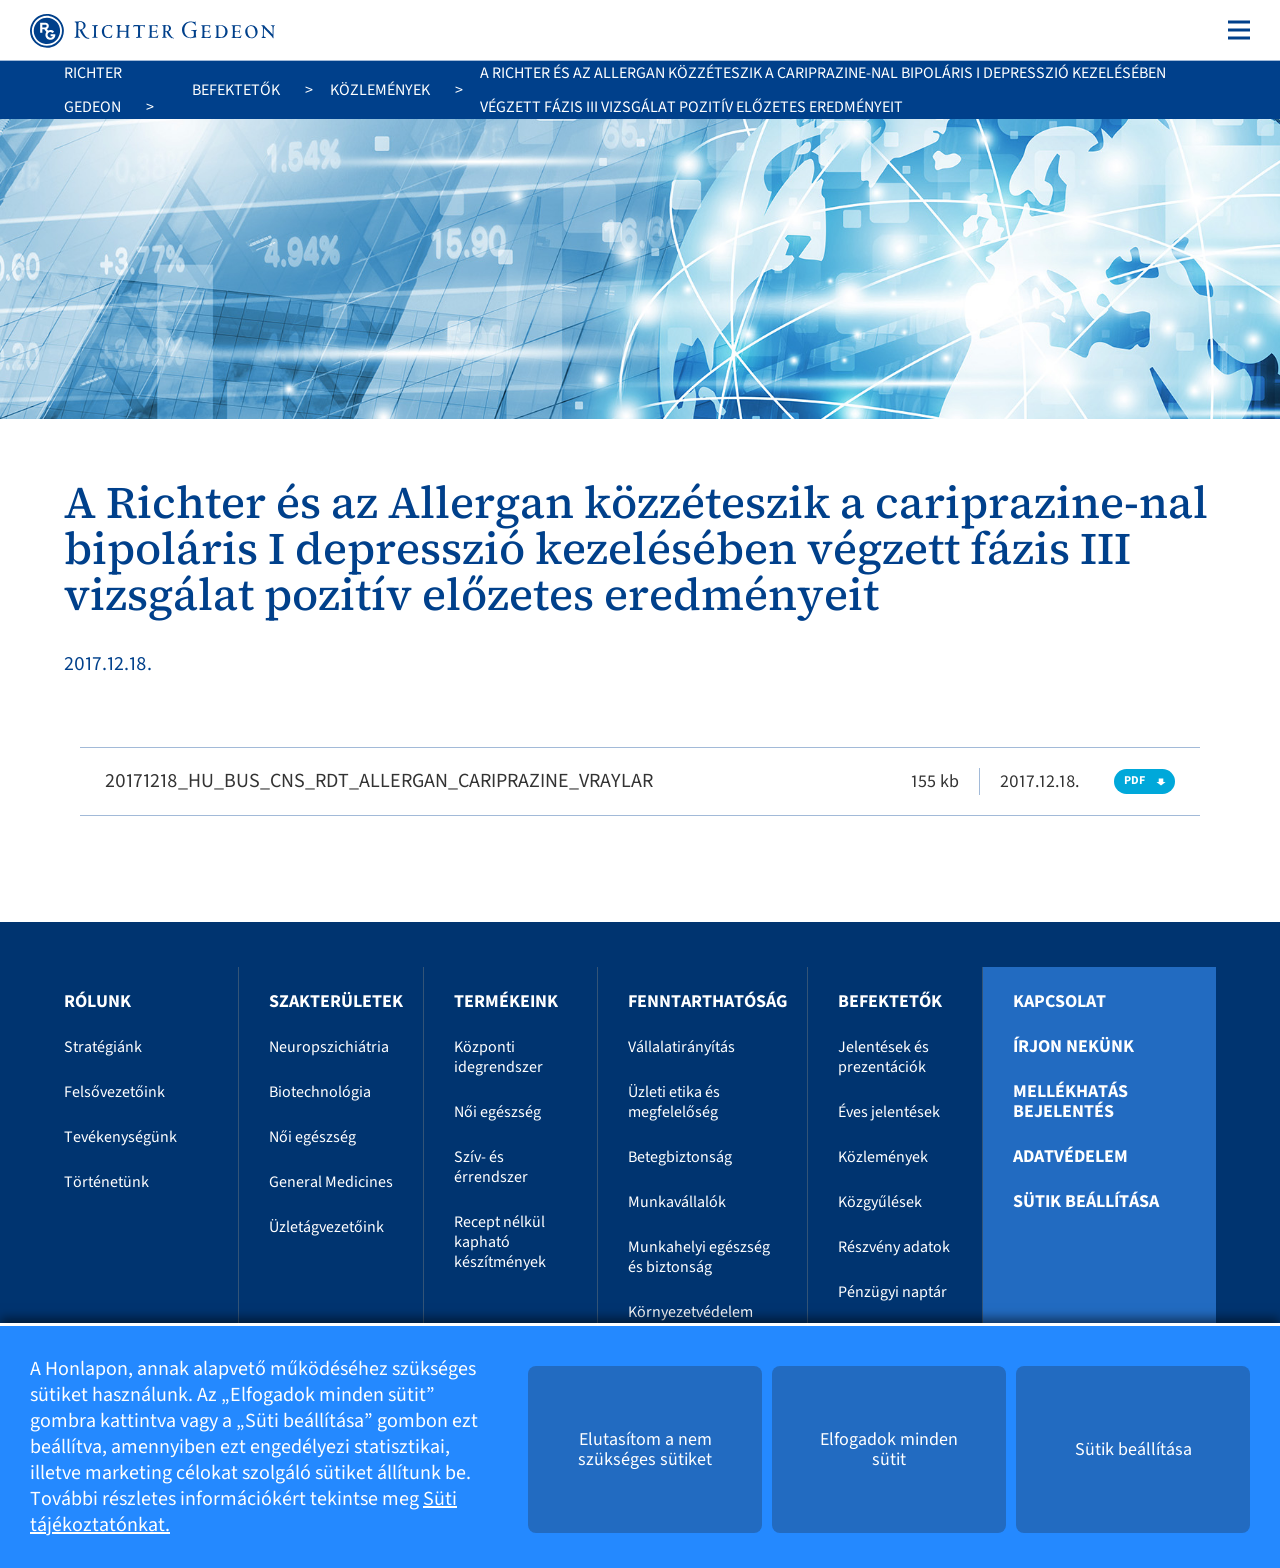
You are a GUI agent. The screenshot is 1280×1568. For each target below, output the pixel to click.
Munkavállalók (677, 1202)
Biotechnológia (320, 1092)
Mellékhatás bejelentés (1070, 1102)
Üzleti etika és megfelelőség (674, 1102)
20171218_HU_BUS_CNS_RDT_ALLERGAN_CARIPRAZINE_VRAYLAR (379, 781)
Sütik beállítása (1086, 1202)
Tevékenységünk (120, 1137)
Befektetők (236, 90)
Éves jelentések (889, 1112)
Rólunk (97, 1001)
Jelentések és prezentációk (883, 1057)
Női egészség (312, 1137)
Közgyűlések (880, 1202)
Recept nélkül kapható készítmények (500, 1242)
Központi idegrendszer (498, 1057)
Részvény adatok (894, 1247)
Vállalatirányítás (681, 1047)
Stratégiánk (103, 1047)
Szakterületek (336, 1001)
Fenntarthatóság (707, 1001)
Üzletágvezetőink (326, 1227)
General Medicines (331, 1182)
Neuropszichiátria (329, 1047)
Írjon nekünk (1073, 1047)
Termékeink (506, 1001)
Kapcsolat (1059, 1002)
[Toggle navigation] (1235, 30)
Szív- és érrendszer (491, 1167)
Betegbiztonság (680, 1157)
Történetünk (106, 1182)
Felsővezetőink (114, 1092)
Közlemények (380, 90)
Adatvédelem (1070, 1157)
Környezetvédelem (690, 1312)
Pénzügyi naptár (892, 1292)
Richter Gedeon (93, 90)
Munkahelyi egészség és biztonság (699, 1257)
